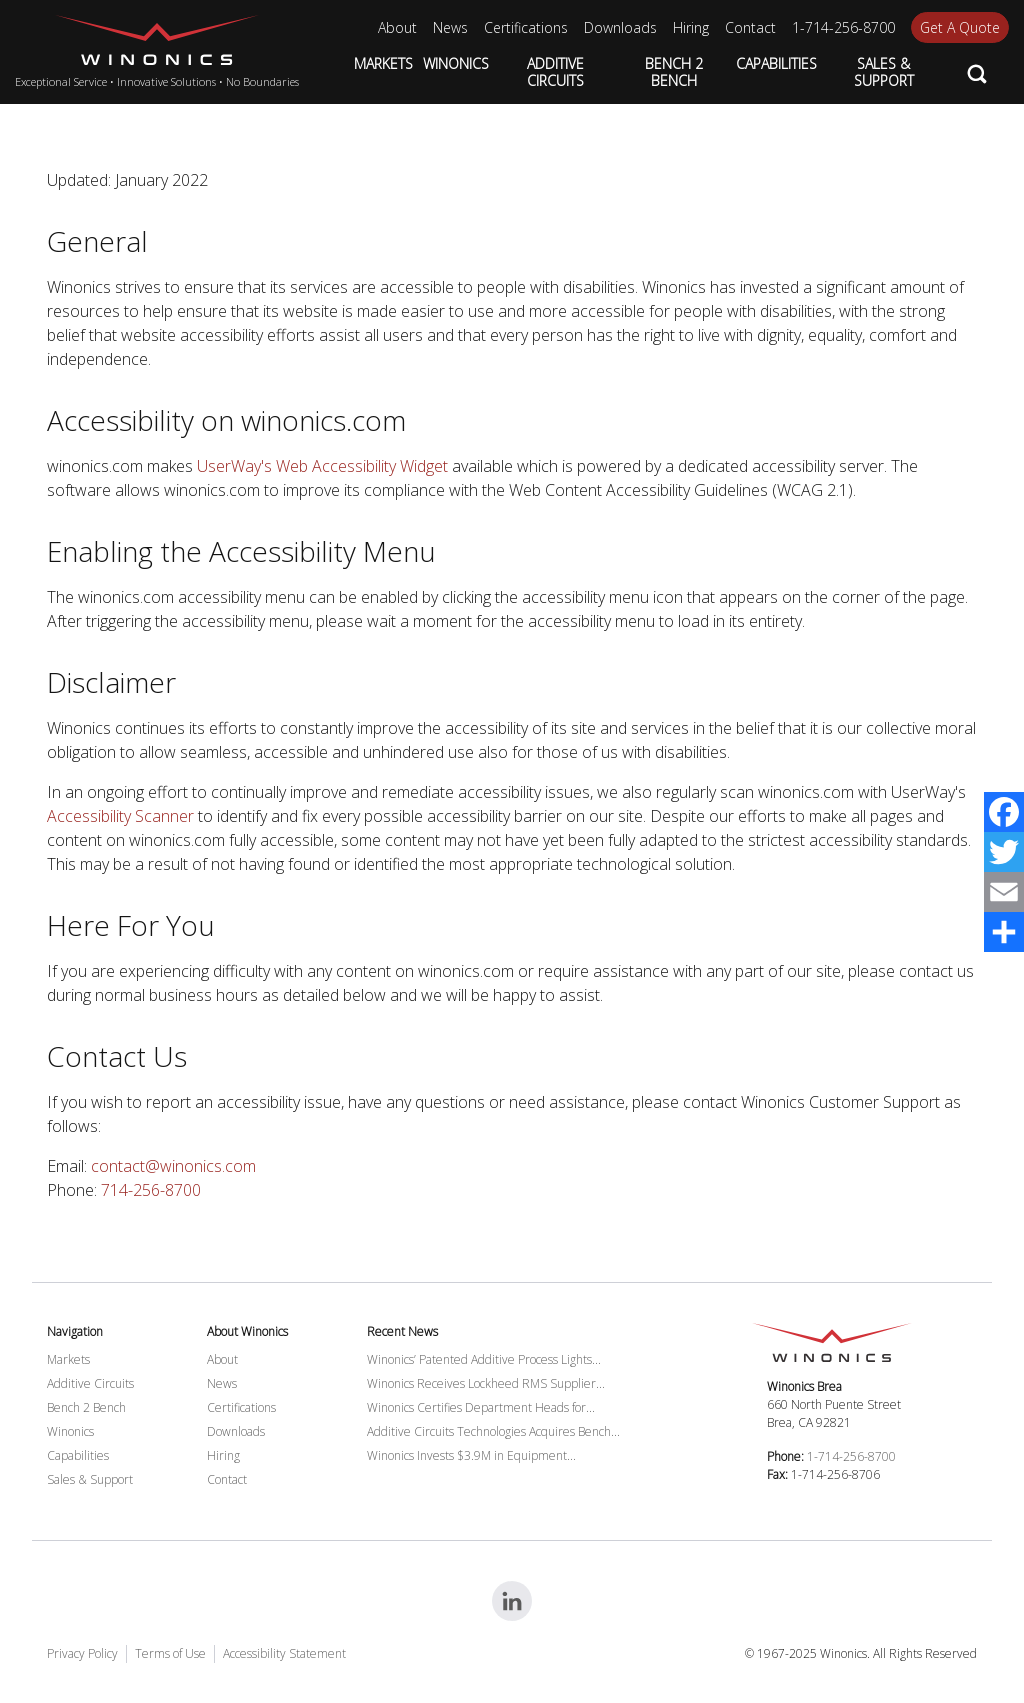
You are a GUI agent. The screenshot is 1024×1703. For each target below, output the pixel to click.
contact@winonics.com (173, 1166)
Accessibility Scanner (120, 816)
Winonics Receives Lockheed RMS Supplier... (486, 1383)
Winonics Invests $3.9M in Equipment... (471, 1455)
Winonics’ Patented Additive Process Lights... (484, 1359)
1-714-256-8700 (851, 1456)
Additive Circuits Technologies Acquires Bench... (493, 1431)
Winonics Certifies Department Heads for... (481, 1407)
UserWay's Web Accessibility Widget (322, 466)
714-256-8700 (151, 1190)
